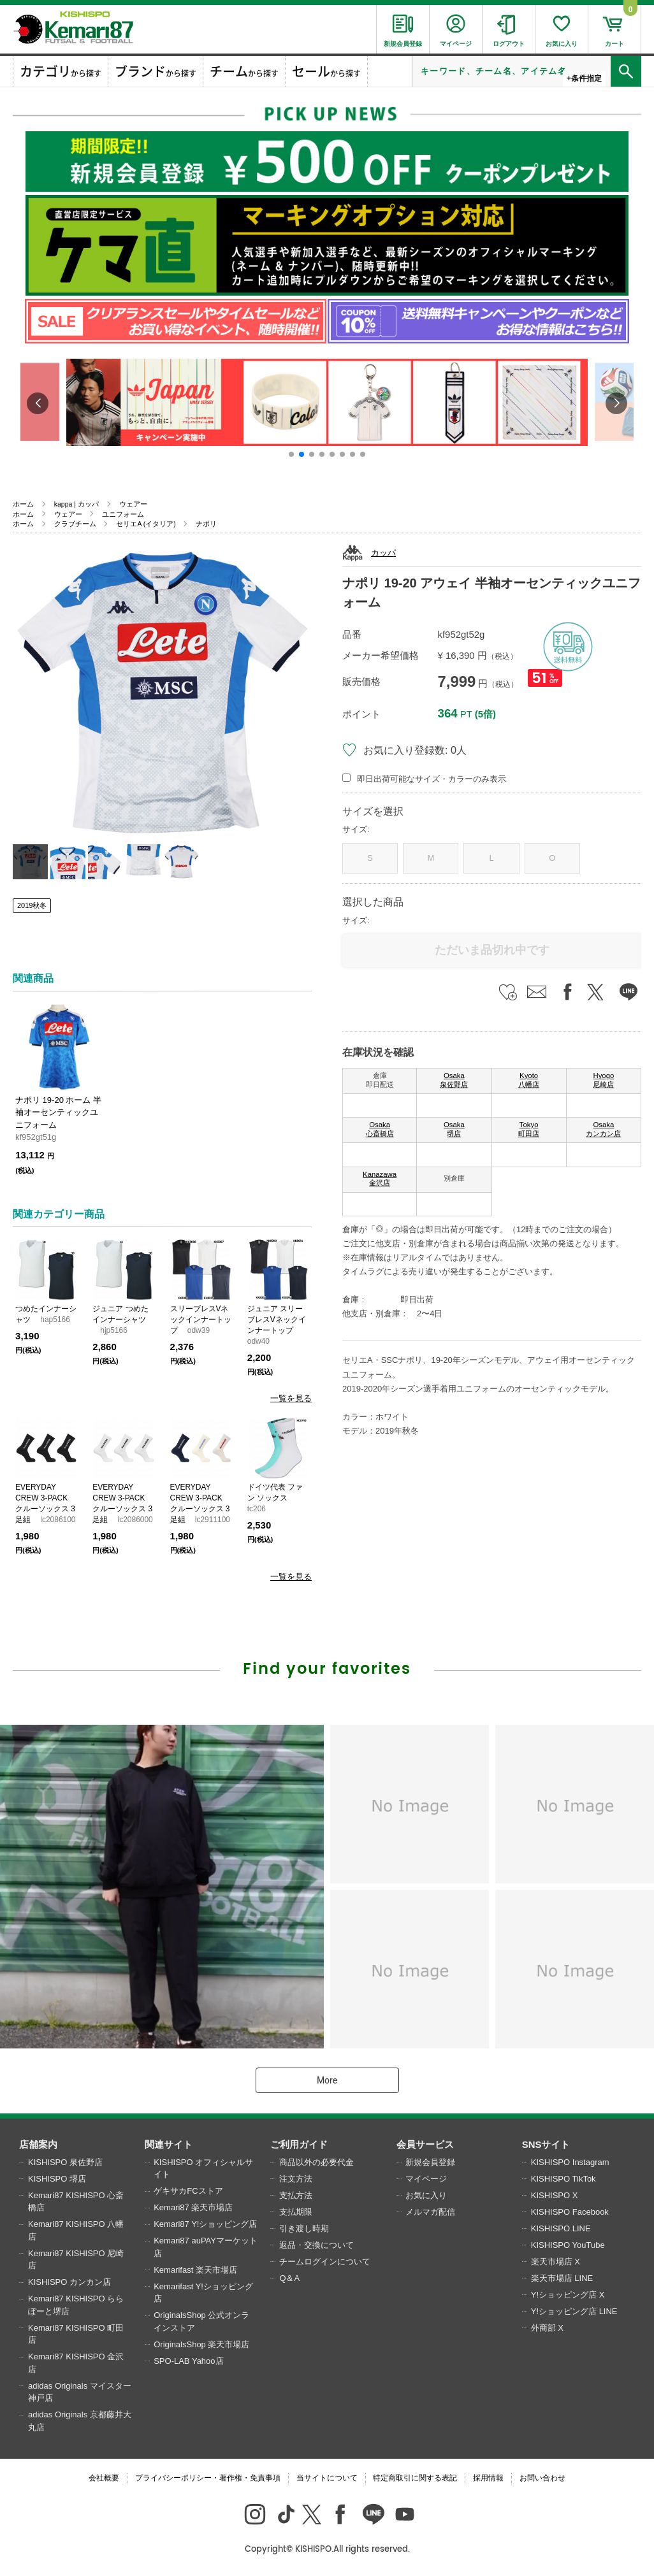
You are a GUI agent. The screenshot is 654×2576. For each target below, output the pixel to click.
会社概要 (104, 2477)
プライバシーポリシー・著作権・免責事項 (207, 2477)
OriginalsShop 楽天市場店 (201, 2344)
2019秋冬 (32, 905)
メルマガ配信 (430, 2212)
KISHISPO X (554, 2195)
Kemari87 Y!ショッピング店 (205, 2224)
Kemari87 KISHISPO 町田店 (76, 2334)
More (327, 2080)
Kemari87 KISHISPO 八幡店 (76, 2230)
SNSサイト (546, 2144)
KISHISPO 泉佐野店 (65, 2162)
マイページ (426, 2179)
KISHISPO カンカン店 (69, 2282)
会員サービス (425, 2144)
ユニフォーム (123, 514)
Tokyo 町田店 (528, 1129)
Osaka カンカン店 (603, 1129)
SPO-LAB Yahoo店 (188, 2361)
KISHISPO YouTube (568, 2245)
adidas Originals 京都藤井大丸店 (79, 2421)
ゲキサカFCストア (188, 2191)
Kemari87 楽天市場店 (193, 2207)
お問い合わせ (542, 2477)
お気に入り (426, 2195)
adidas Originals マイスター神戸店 (79, 2392)
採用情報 (488, 2477)
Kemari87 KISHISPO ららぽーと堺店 (76, 2305)
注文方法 (295, 2179)
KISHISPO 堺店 (57, 2179)
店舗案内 (38, 2144)
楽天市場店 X (555, 2261)
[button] (291, 454)
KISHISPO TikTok (563, 2179)
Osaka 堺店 (454, 1129)
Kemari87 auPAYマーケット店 (206, 2247)
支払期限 (295, 2212)
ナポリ (206, 524)
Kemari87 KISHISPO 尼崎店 (76, 2260)
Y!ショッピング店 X (568, 2294)
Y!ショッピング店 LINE (574, 2311)
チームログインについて (324, 2261)
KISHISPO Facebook (570, 2212)
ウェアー (133, 504)
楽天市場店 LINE (562, 2278)
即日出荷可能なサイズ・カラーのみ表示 (431, 779)
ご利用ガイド (299, 2144)
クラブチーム (75, 524)
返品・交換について (316, 2245)
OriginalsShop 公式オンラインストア (201, 2321)
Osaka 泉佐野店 (454, 1080)
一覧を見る (291, 1398)
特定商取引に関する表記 (415, 2477)
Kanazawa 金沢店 (379, 1178)
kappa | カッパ (76, 504)
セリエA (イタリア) (145, 524)
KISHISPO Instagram (570, 2162)
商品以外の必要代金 (316, 2162)
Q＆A (289, 2278)
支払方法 (295, 2195)
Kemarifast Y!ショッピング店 (203, 2293)
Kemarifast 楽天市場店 (195, 2270)
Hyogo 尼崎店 (603, 1080)
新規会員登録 (430, 2162)
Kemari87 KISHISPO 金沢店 (76, 2363)
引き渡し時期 (304, 2228)
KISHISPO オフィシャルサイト (203, 2168)
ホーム (23, 504)
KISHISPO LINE (561, 2228)
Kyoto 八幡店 (528, 1080)
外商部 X (547, 2328)
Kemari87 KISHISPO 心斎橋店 (76, 2202)
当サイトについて (327, 2477)
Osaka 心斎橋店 (380, 1129)
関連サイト (169, 2144)
